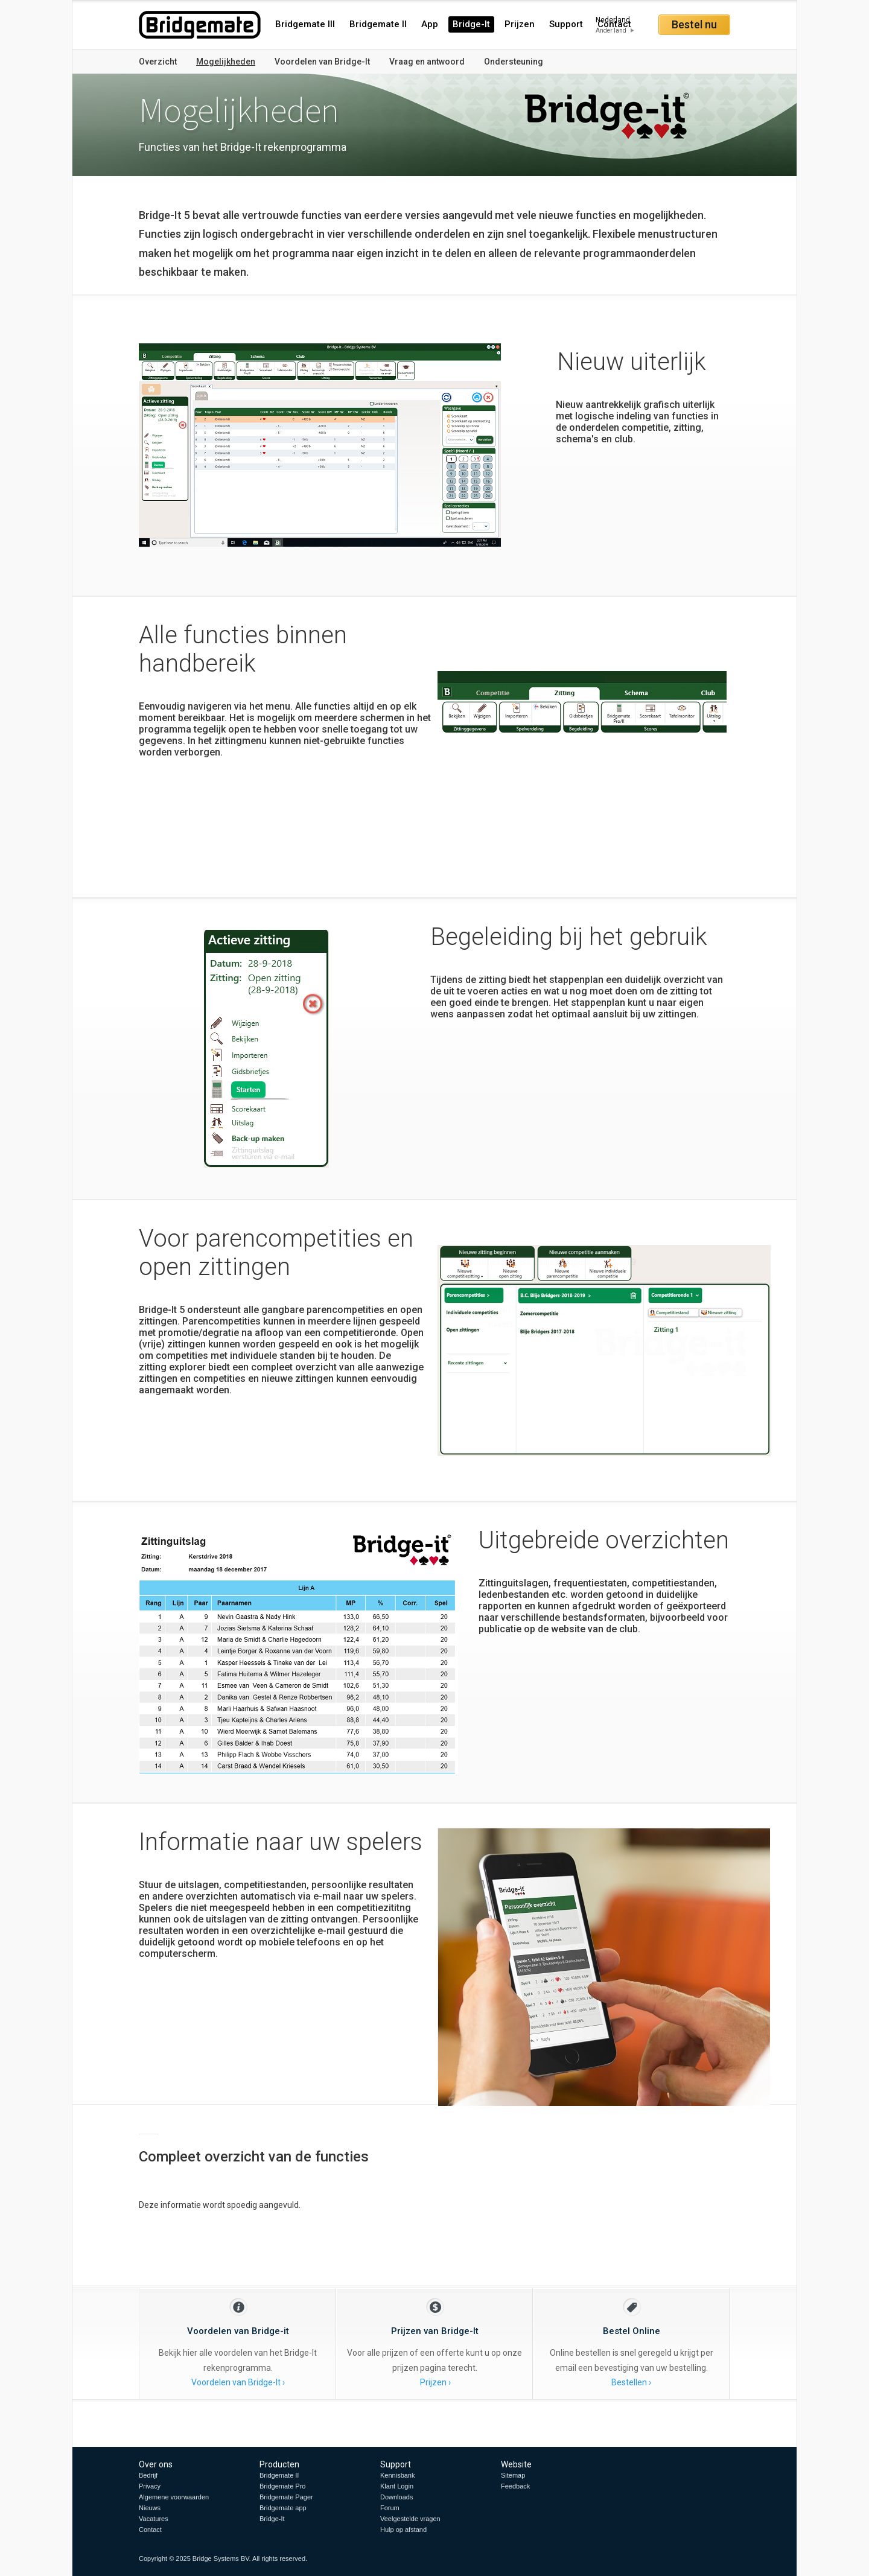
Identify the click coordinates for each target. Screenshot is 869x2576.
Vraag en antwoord (427, 61)
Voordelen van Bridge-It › (238, 2382)
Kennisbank (397, 2475)
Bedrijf (148, 2475)
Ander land (611, 30)
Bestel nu (694, 24)
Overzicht (158, 61)
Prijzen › (435, 2382)
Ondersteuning (513, 61)
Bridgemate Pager (286, 2497)
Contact (150, 2529)
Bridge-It (471, 24)
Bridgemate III (305, 24)
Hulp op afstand (403, 2529)
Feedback (515, 2486)
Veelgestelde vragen (410, 2518)
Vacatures (153, 2518)
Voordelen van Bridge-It (322, 61)
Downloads (396, 2497)
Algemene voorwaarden (174, 2497)
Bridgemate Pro (282, 2486)
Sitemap (513, 2475)
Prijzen (520, 24)
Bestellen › (631, 2382)
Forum (389, 2507)
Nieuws (150, 2507)
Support (566, 24)
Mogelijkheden (225, 61)
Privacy (150, 2486)
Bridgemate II (378, 24)
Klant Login (396, 2486)
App (429, 24)
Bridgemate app (283, 2507)
